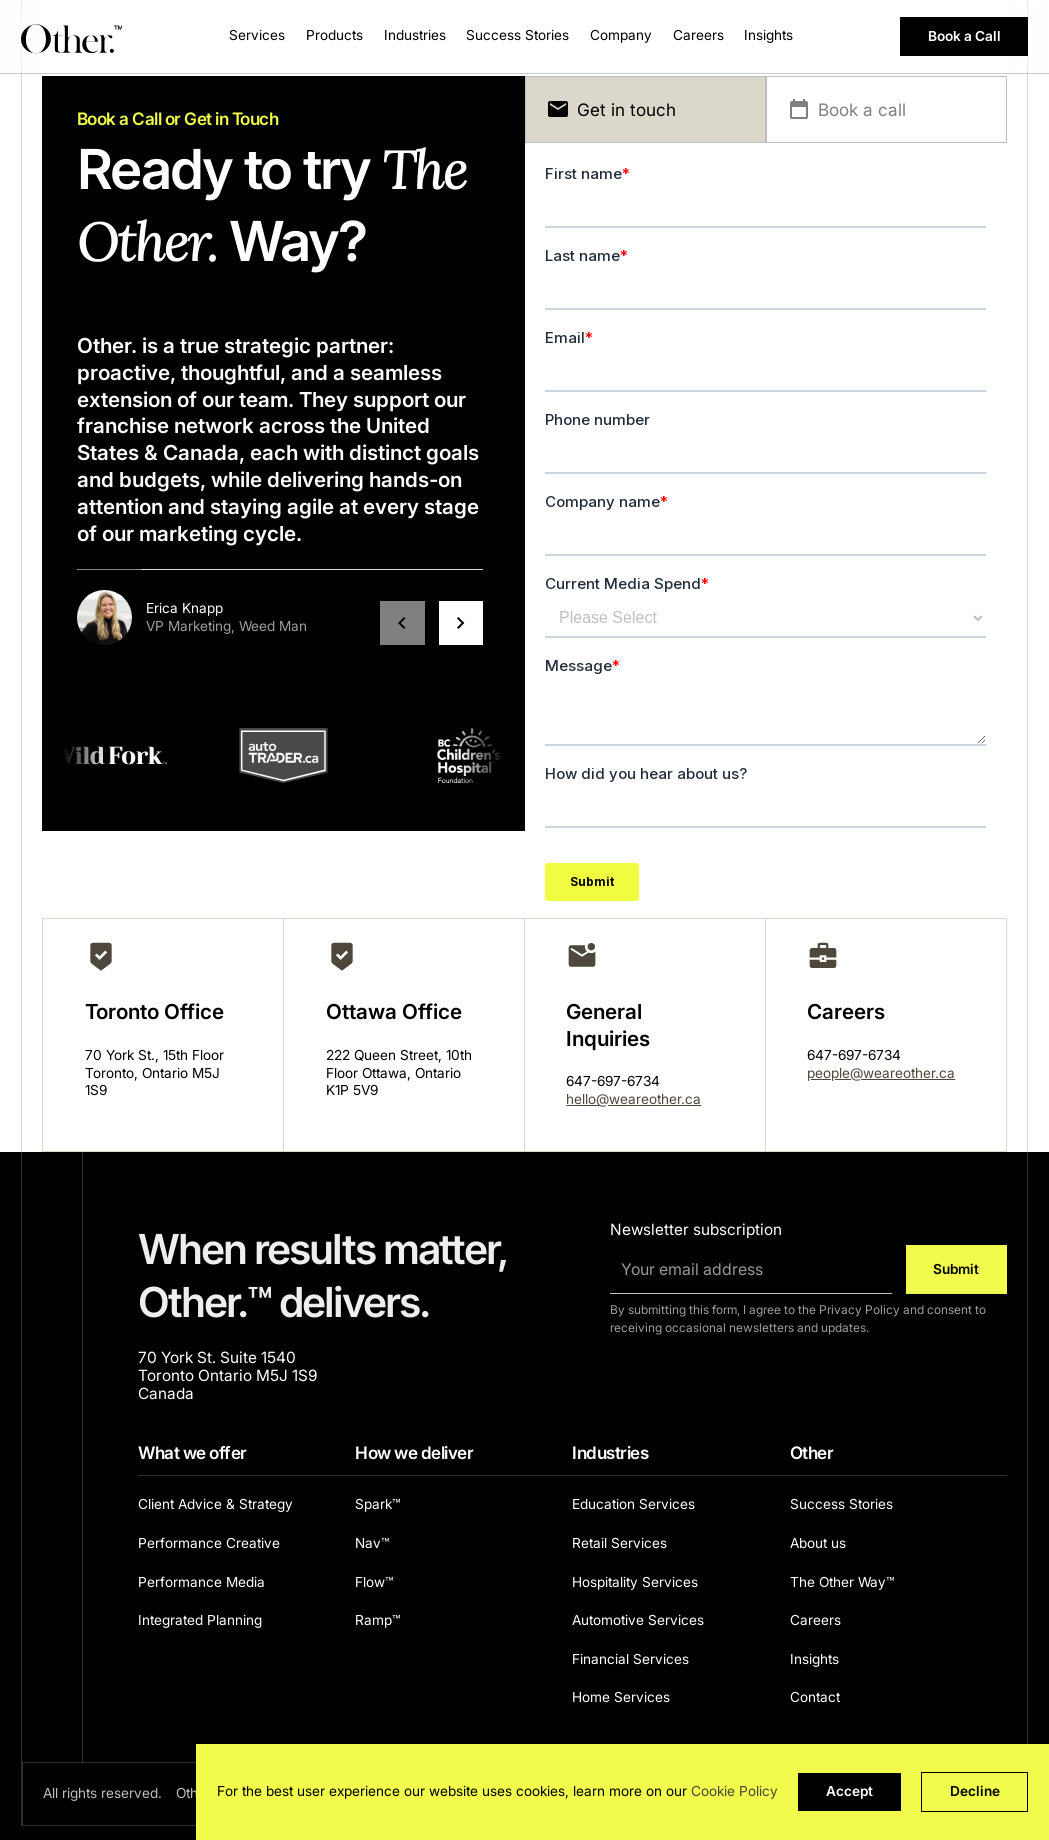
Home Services (621, 1697)
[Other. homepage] (72, 36)
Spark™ (377, 1504)
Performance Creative (209, 1543)
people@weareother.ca (881, 1073)
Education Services (633, 1504)
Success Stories (517, 35)
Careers (698, 35)
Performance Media (201, 1582)
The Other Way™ (842, 1582)
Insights (814, 1659)
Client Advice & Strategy (215, 1504)
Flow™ (374, 1582)
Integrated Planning (200, 1620)
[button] (257, 36)
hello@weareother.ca (633, 1099)
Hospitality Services (635, 1582)
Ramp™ (377, 1620)
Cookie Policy (734, 1791)
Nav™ (372, 1543)
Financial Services (630, 1659)
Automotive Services (638, 1620)
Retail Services (619, 1543)
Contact (815, 1697)
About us (818, 1543)
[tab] (645, 109)
